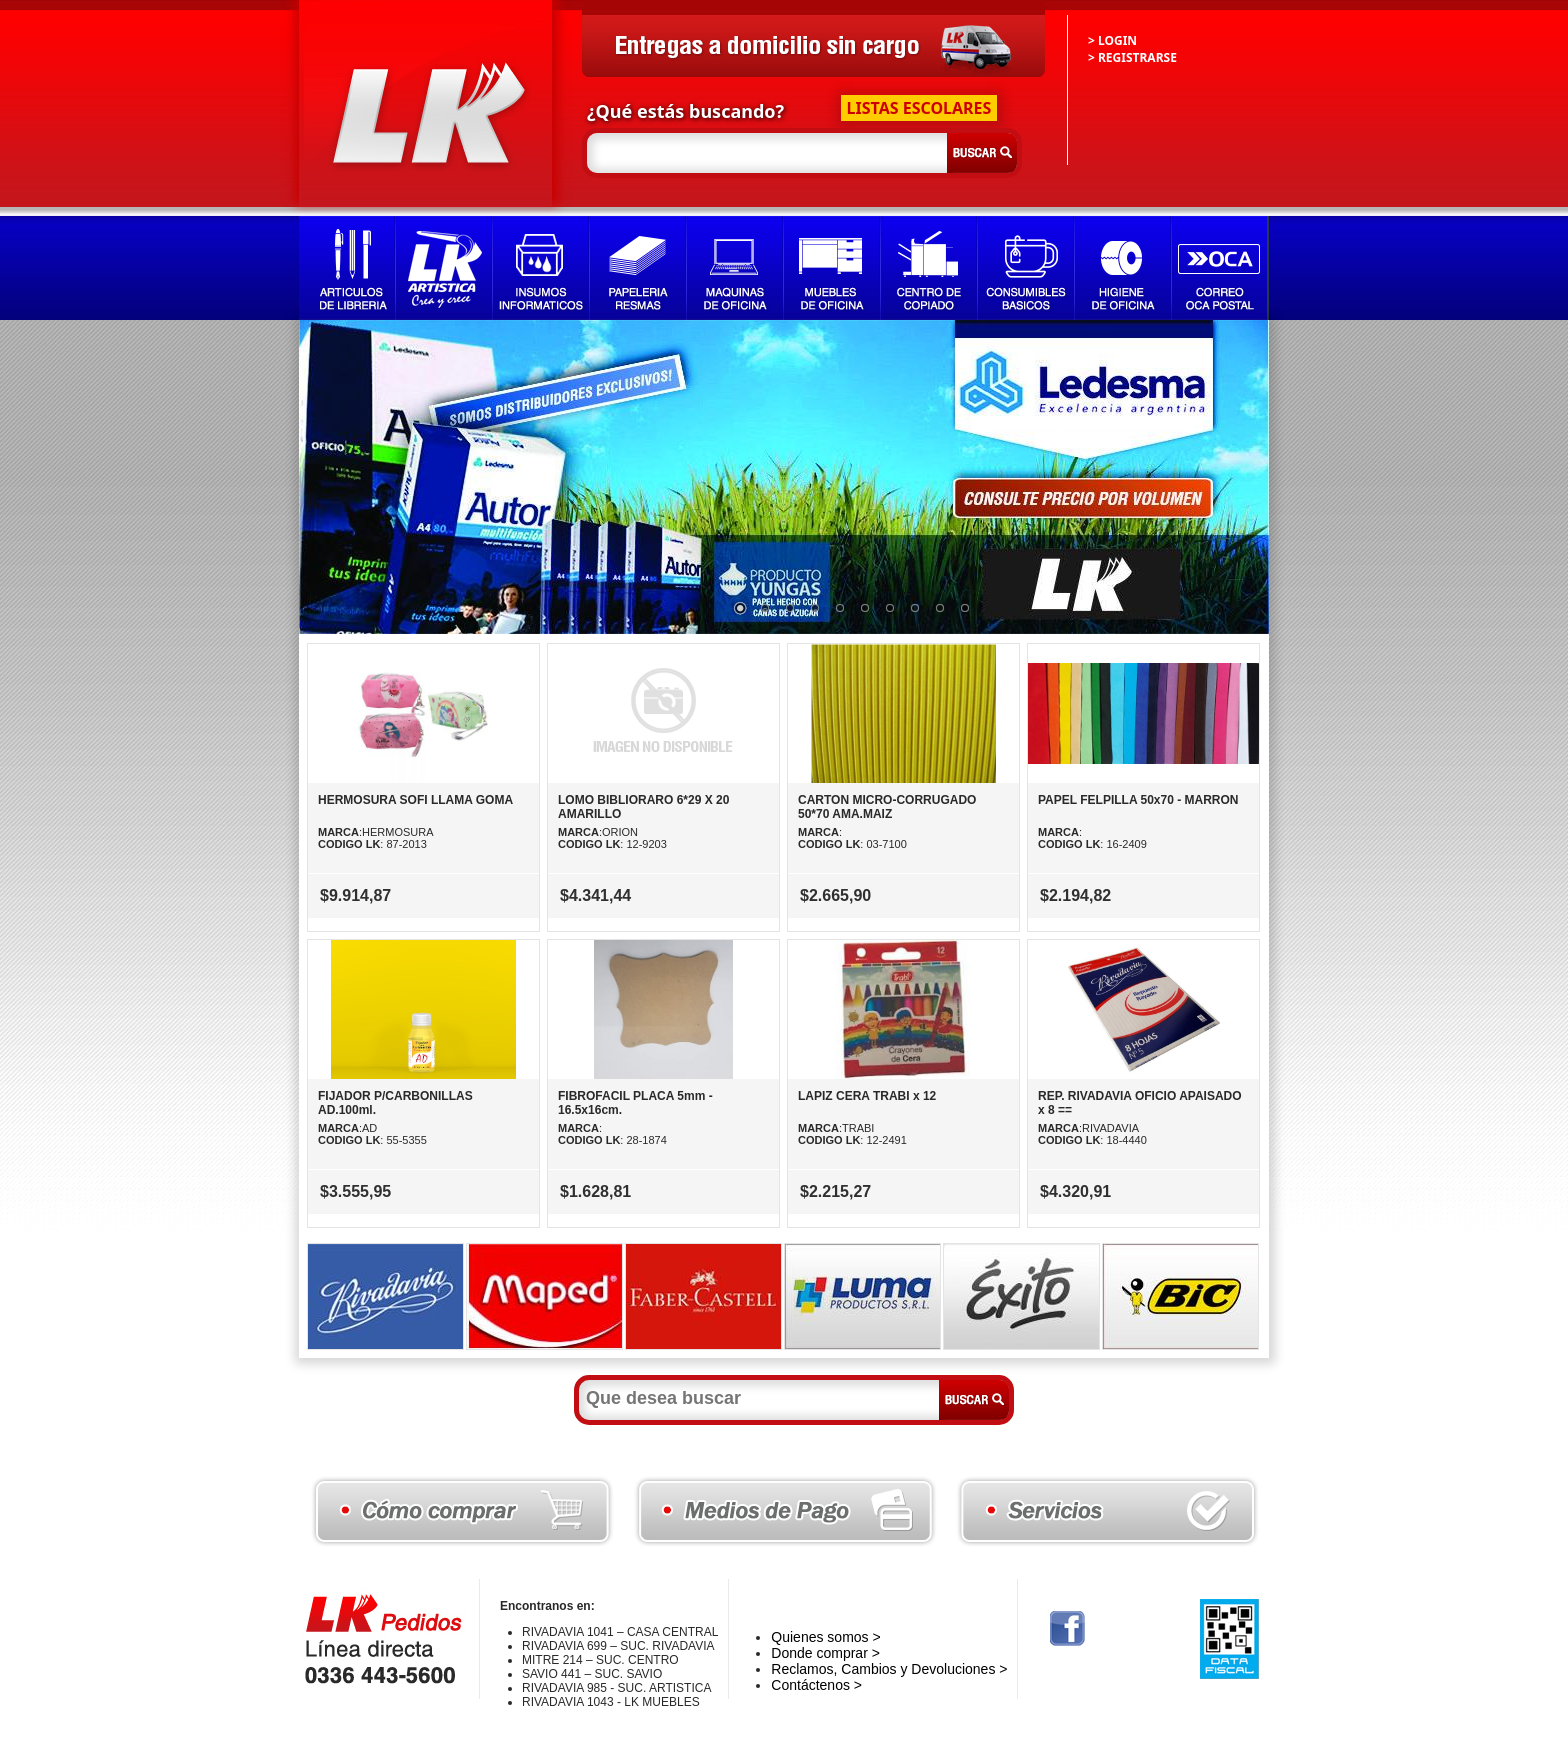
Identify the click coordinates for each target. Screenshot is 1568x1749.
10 (965, 608)
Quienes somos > (825, 1637)
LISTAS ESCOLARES (919, 108)
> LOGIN (1112, 40)
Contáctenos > (816, 1685)
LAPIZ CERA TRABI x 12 (867, 1096)
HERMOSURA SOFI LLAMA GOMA (415, 800)
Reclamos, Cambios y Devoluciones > (889, 1669)
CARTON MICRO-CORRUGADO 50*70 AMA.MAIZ (887, 807)
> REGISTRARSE (1132, 57)
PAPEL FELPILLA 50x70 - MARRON (1138, 800)
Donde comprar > (825, 1653)
